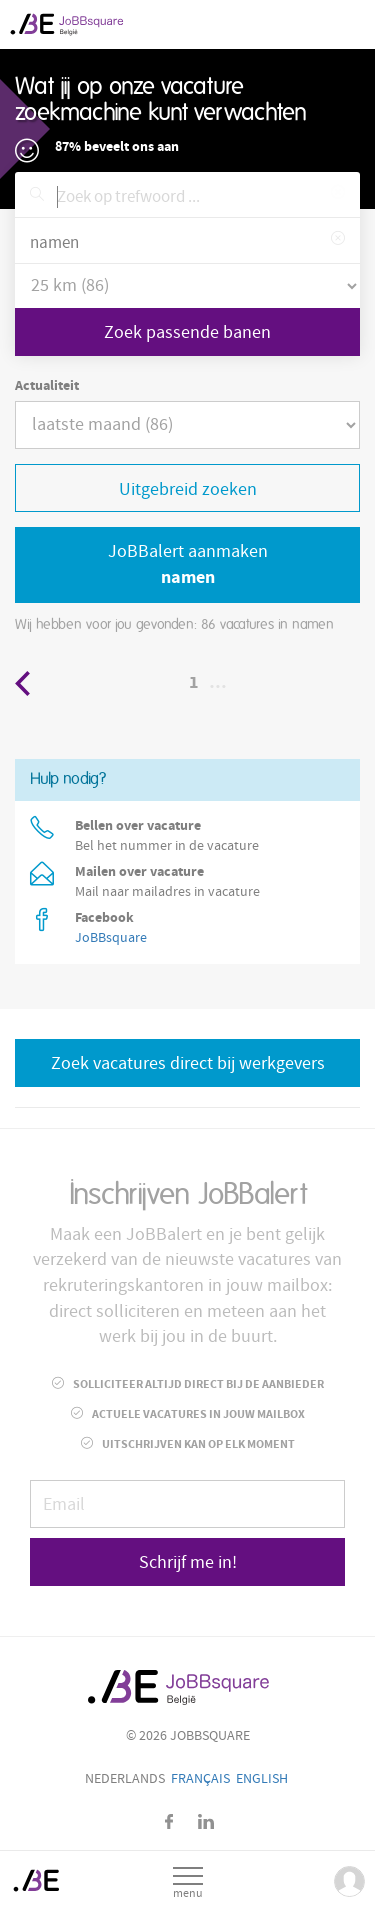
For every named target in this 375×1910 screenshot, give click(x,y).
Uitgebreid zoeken (188, 489)
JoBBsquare (111, 938)
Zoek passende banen (187, 332)
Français (200, 1779)
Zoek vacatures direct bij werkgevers (188, 1063)
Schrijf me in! (188, 1562)
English (262, 1779)
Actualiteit (47, 386)
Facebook (169, 1821)
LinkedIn (206, 1821)
